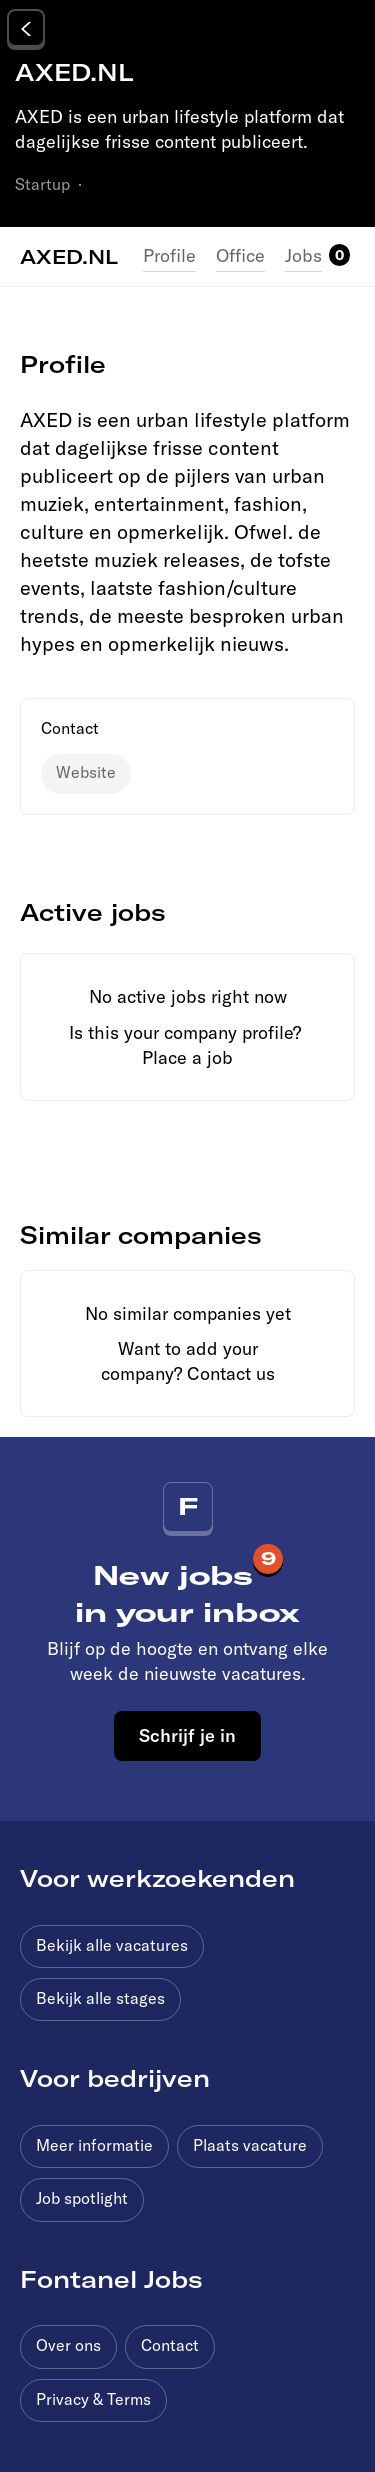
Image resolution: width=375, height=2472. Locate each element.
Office (240, 255)
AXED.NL (69, 256)
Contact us (231, 1373)
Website (86, 772)
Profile (169, 255)
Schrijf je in (187, 1735)
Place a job (187, 1057)
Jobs (303, 255)
